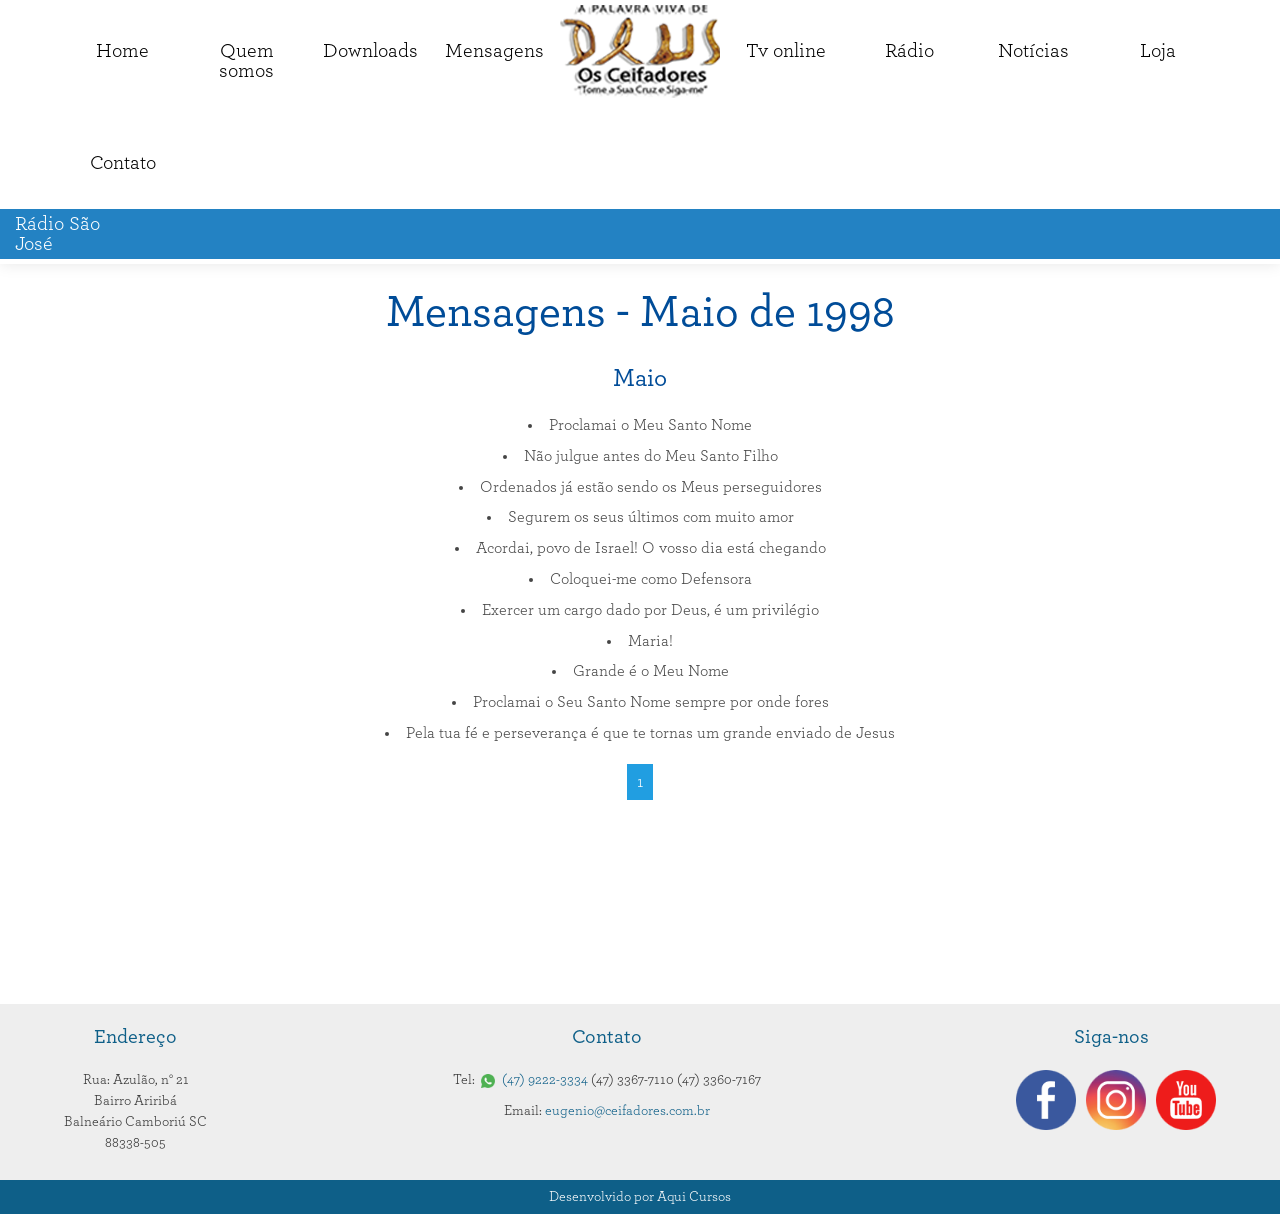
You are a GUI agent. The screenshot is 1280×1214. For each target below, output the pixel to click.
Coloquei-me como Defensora (651, 579)
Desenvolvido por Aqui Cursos (640, 1197)
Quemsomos (246, 61)
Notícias (1033, 51)
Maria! (650, 641)
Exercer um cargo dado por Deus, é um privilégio (650, 610)
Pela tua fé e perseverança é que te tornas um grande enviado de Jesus (650, 733)
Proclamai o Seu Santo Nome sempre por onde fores (651, 702)
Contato (123, 163)
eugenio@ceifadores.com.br (627, 1111)
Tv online (786, 51)
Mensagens (494, 51)
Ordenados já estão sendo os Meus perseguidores (651, 487)
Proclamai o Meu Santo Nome (650, 425)
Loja (1158, 51)
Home (122, 51)
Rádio (909, 51)
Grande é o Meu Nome (651, 671)
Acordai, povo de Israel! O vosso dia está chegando (651, 548)
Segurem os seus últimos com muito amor (651, 517)
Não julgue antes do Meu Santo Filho (651, 456)
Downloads (370, 51)
